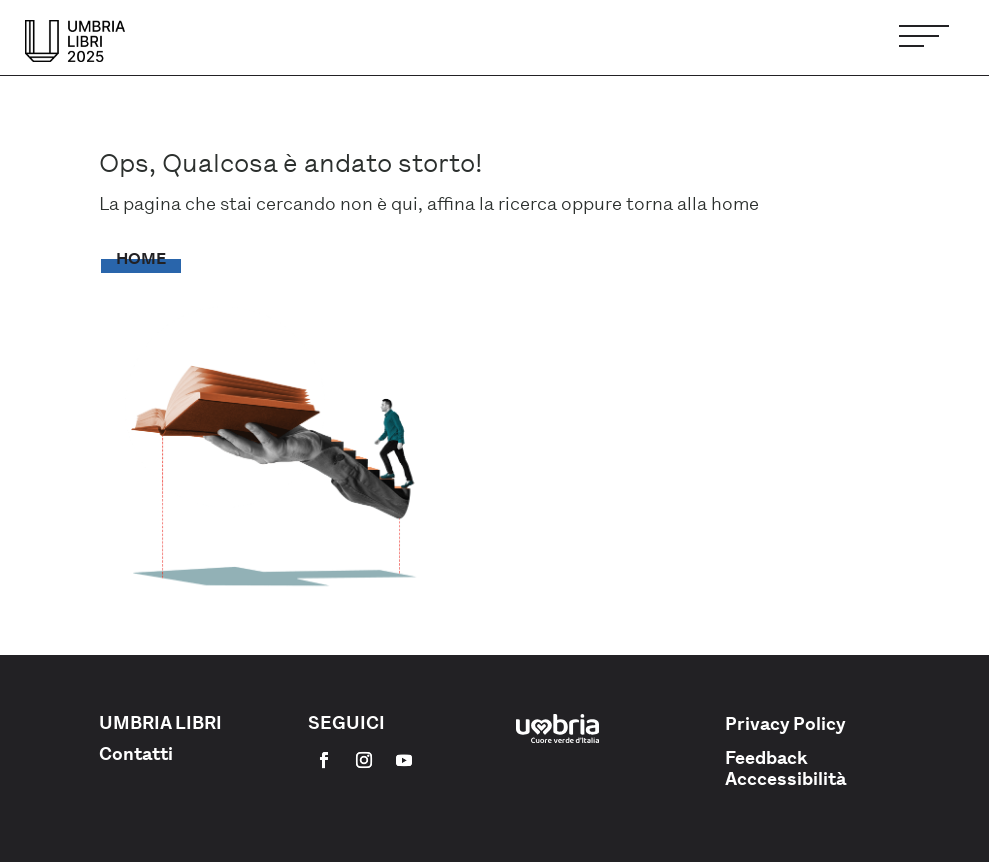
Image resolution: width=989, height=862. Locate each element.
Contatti (136, 754)
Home (141, 258)
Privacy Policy (785, 724)
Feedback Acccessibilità (785, 769)
